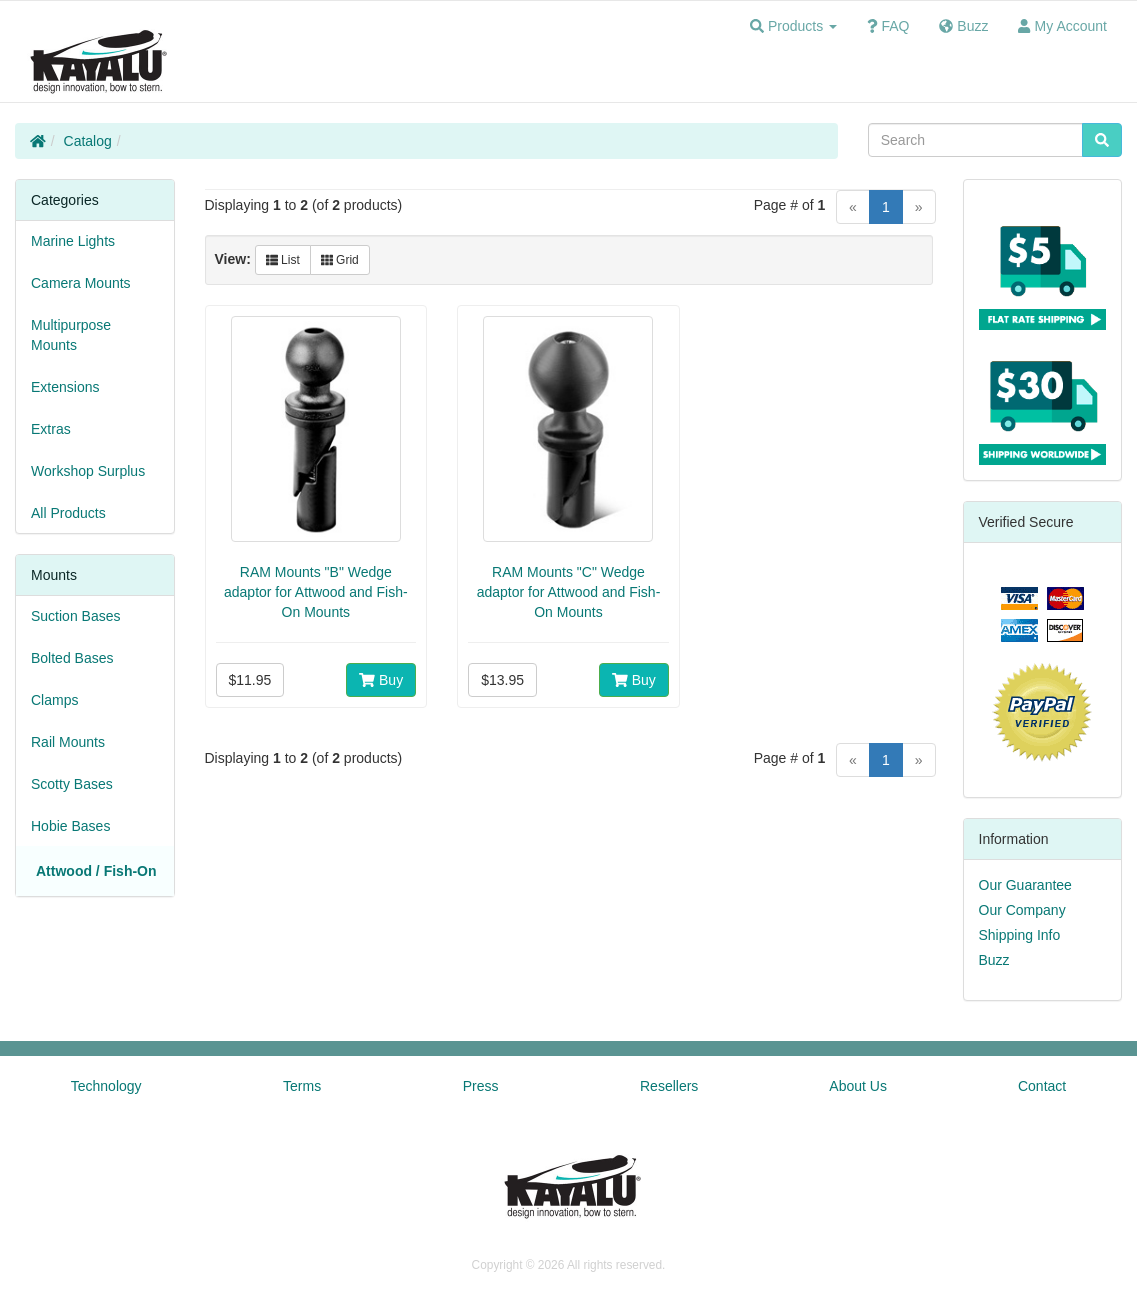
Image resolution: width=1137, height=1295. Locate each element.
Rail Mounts (68, 742)
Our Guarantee (1025, 885)
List (283, 260)
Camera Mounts (81, 283)
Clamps (54, 700)
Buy (381, 680)
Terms (302, 1086)
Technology (106, 1086)
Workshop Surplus (88, 471)
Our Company (1022, 910)
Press (481, 1086)
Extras (51, 429)
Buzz (994, 960)
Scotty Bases (72, 784)
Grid (340, 260)
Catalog (88, 141)
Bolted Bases (72, 658)
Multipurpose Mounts (71, 335)
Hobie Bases (70, 826)
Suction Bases (76, 616)
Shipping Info (1020, 935)
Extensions (65, 387)
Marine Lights (73, 241)
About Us (858, 1086)
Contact (1042, 1086)
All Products (68, 513)
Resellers (669, 1086)
